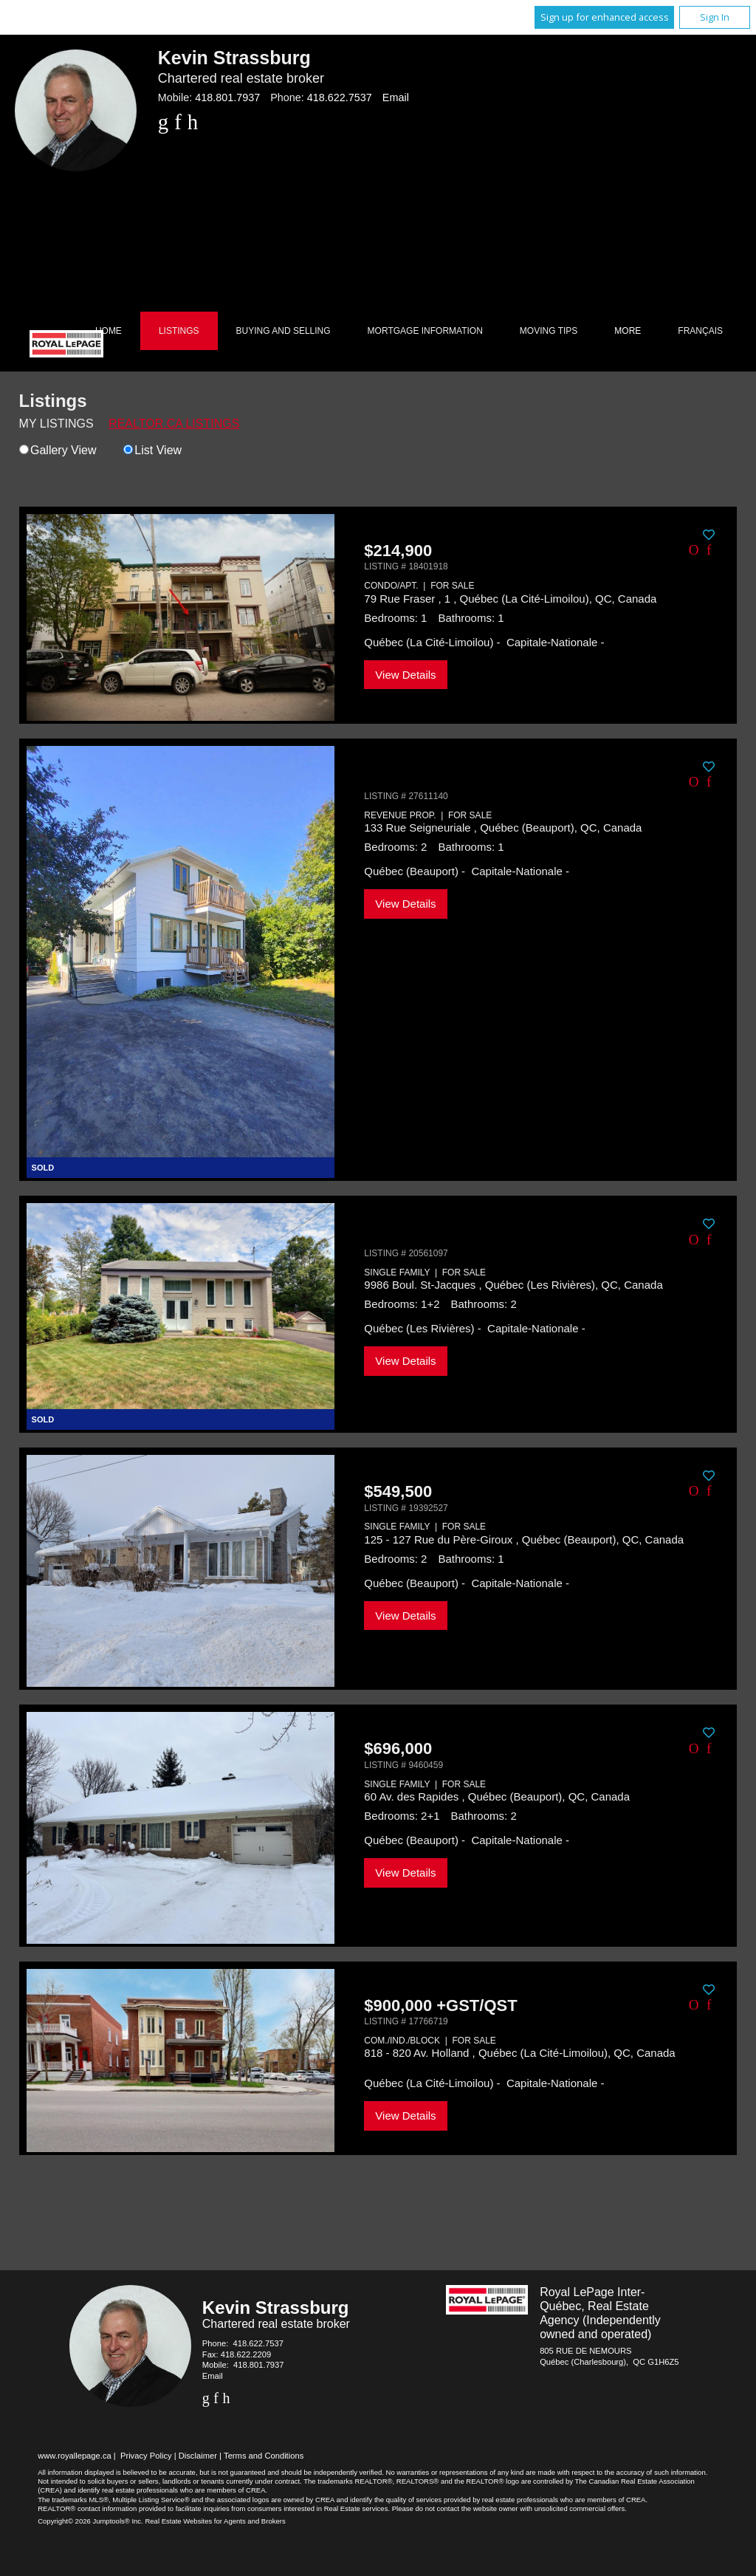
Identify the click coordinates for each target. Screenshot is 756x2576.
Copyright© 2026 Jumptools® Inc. (90, 2521)
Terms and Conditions (263, 2455)
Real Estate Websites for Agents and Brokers (215, 2521)
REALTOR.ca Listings (174, 423)
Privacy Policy (146, 2455)
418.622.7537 (339, 97)
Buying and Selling (283, 331)
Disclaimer (198, 2455)
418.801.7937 (227, 97)
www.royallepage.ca (74, 2455)
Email (395, 97)
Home (108, 331)
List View (152, 450)
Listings (179, 331)
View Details (405, 674)
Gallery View (58, 450)
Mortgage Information (425, 331)
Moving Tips (548, 331)
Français (700, 331)
